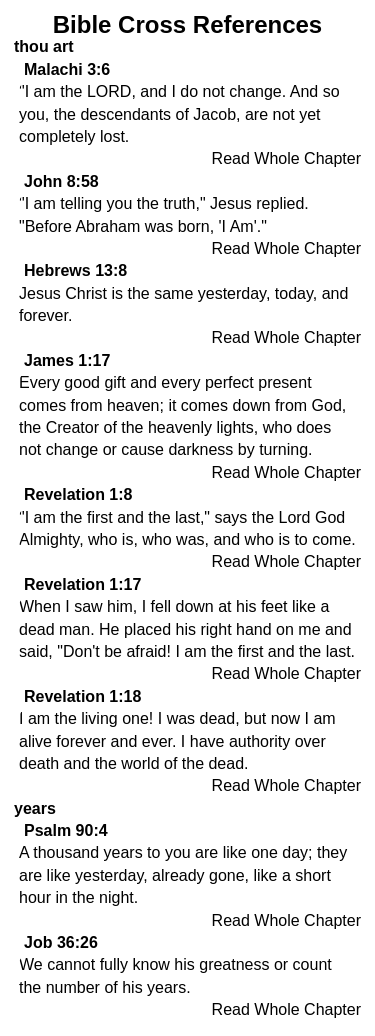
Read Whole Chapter (286, 158)
